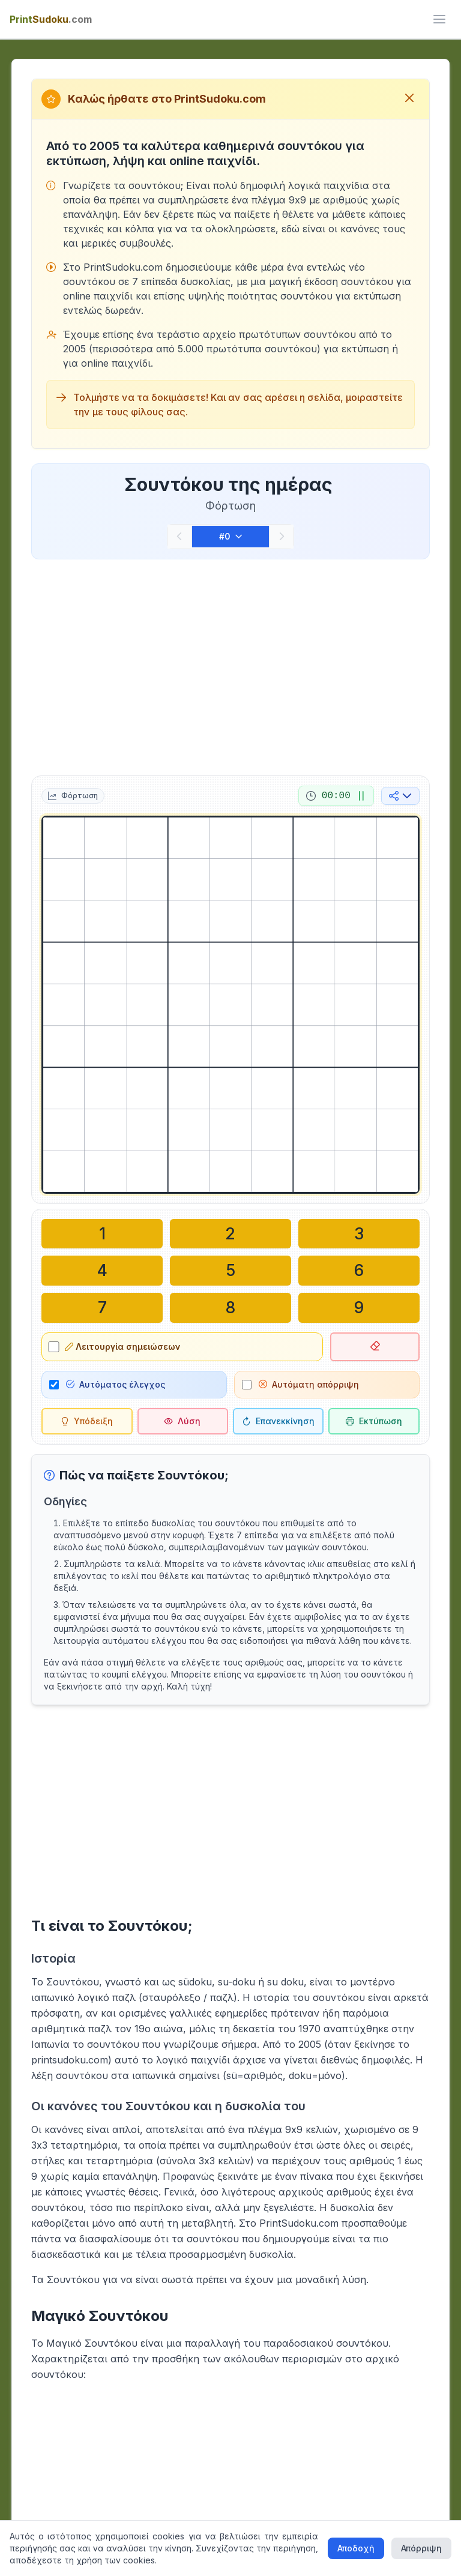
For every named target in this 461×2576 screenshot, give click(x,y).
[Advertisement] (230, 665)
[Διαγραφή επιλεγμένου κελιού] (374, 1343)
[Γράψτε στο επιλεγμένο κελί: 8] (230, 1305)
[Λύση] (182, 1418)
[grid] (230, 1005)
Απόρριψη (421, 2548)
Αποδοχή (356, 2548)
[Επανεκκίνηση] (278, 1418)
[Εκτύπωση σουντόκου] (373, 1418)
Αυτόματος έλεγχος (115, 1381)
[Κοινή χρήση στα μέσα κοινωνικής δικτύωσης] (400, 796)
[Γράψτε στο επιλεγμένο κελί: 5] (230, 1269)
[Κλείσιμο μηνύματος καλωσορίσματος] (409, 99)
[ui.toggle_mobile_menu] (439, 19)
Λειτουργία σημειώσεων (123, 1343)
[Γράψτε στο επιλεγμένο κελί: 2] (230, 1233)
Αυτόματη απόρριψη (309, 1381)
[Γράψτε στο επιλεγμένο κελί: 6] (359, 1269)
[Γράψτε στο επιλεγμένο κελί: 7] (102, 1305)
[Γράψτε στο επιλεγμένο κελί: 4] (102, 1269)
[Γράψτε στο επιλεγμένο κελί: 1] (102, 1233)
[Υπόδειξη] (86, 1418)
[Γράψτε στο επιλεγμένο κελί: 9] (359, 1305)
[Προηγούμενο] (179, 537)
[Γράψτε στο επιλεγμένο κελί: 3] (359, 1233)
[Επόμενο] (282, 537)
